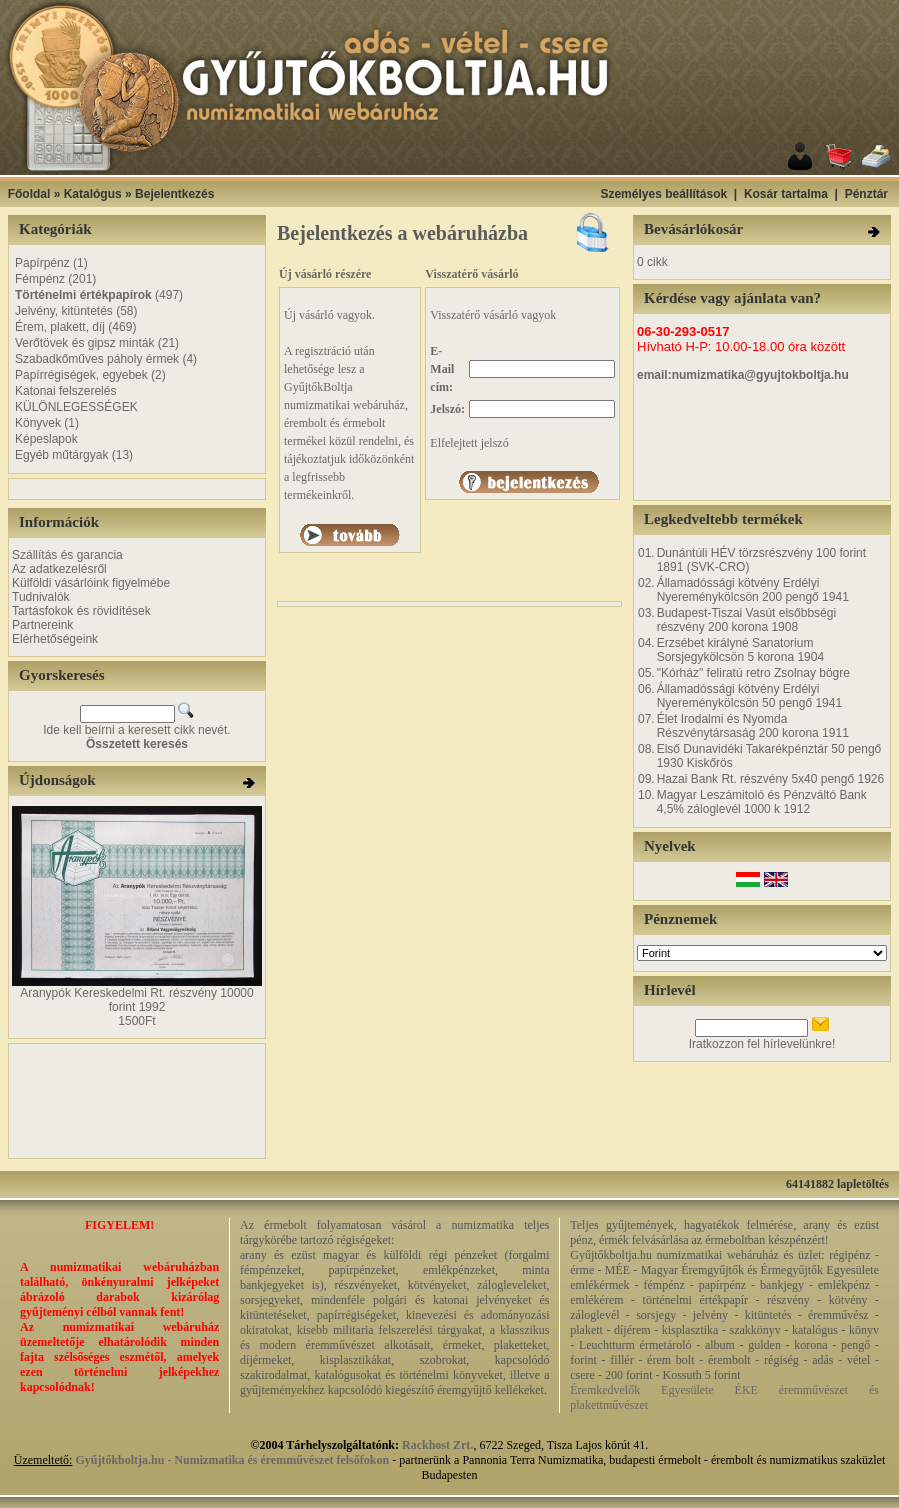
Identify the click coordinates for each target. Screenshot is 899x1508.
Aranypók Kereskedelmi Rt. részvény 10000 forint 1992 (136, 1000)
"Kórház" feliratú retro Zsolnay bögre (753, 673)
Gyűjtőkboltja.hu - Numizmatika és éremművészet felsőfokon (232, 1460)
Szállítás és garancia (67, 555)
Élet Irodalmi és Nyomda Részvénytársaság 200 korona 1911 (753, 726)
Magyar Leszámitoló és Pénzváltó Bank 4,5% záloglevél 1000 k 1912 (762, 802)
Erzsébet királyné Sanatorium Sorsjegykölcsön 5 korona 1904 (740, 650)
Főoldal (29, 194)
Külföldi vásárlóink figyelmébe (91, 583)
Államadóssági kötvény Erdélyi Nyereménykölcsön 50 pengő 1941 (749, 696)
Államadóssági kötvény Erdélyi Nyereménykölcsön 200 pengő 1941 (753, 590)
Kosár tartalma (786, 194)
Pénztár (866, 194)
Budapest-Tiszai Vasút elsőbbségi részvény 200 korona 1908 (746, 620)
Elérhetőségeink (55, 639)
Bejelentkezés (174, 194)
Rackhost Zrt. (437, 1445)
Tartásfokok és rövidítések (81, 611)
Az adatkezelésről (59, 569)
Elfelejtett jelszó (469, 443)
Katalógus (93, 194)
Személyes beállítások (663, 194)
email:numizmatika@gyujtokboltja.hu (743, 375)
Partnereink (42, 625)
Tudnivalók (41, 597)
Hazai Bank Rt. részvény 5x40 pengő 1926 (770, 779)
